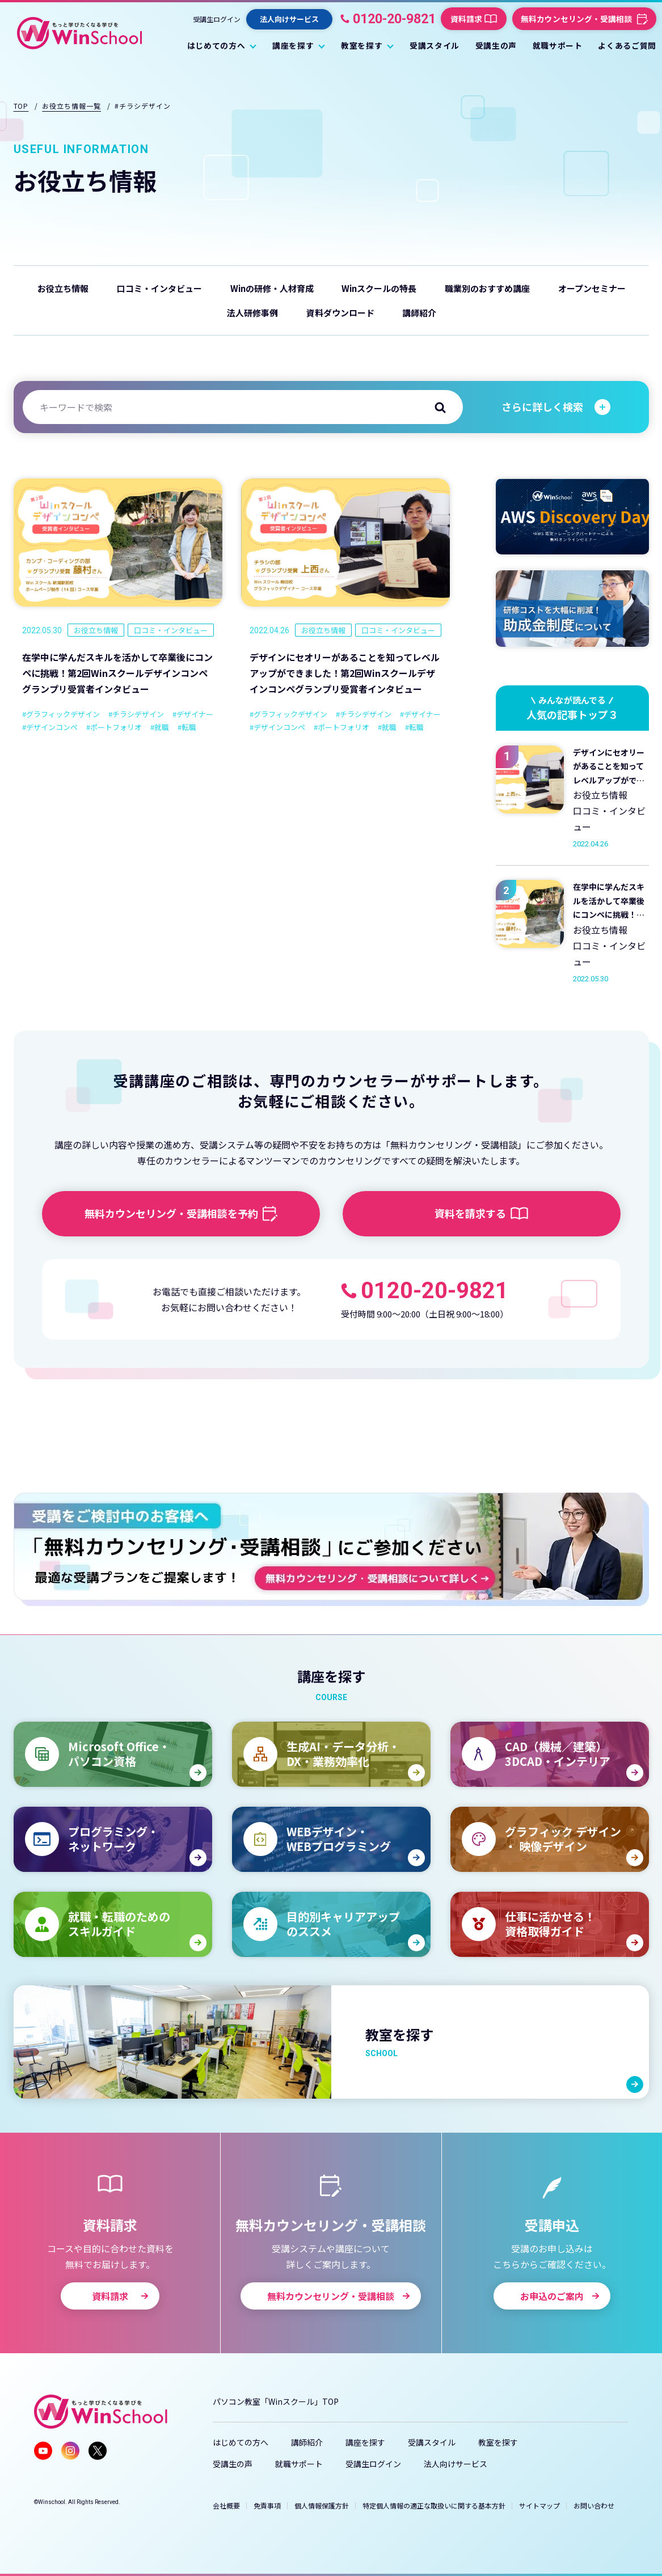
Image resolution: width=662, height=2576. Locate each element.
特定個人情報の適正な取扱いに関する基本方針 (433, 2505)
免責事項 (267, 2505)
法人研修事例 (252, 313)
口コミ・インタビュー (159, 288)
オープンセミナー (592, 288)
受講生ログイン (217, 19)
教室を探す (498, 2442)
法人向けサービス (455, 2463)
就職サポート (299, 2463)
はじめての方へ (240, 2442)
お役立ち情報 (62, 288)
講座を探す (365, 2442)
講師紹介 (419, 313)
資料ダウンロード (340, 313)
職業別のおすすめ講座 (487, 288)
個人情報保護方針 (321, 2505)
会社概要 (226, 2505)
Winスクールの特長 (378, 288)
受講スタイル (432, 2442)
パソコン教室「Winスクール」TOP (276, 2401)
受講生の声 (232, 2463)
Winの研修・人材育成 (272, 288)
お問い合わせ (594, 2505)
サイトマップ (539, 2505)
